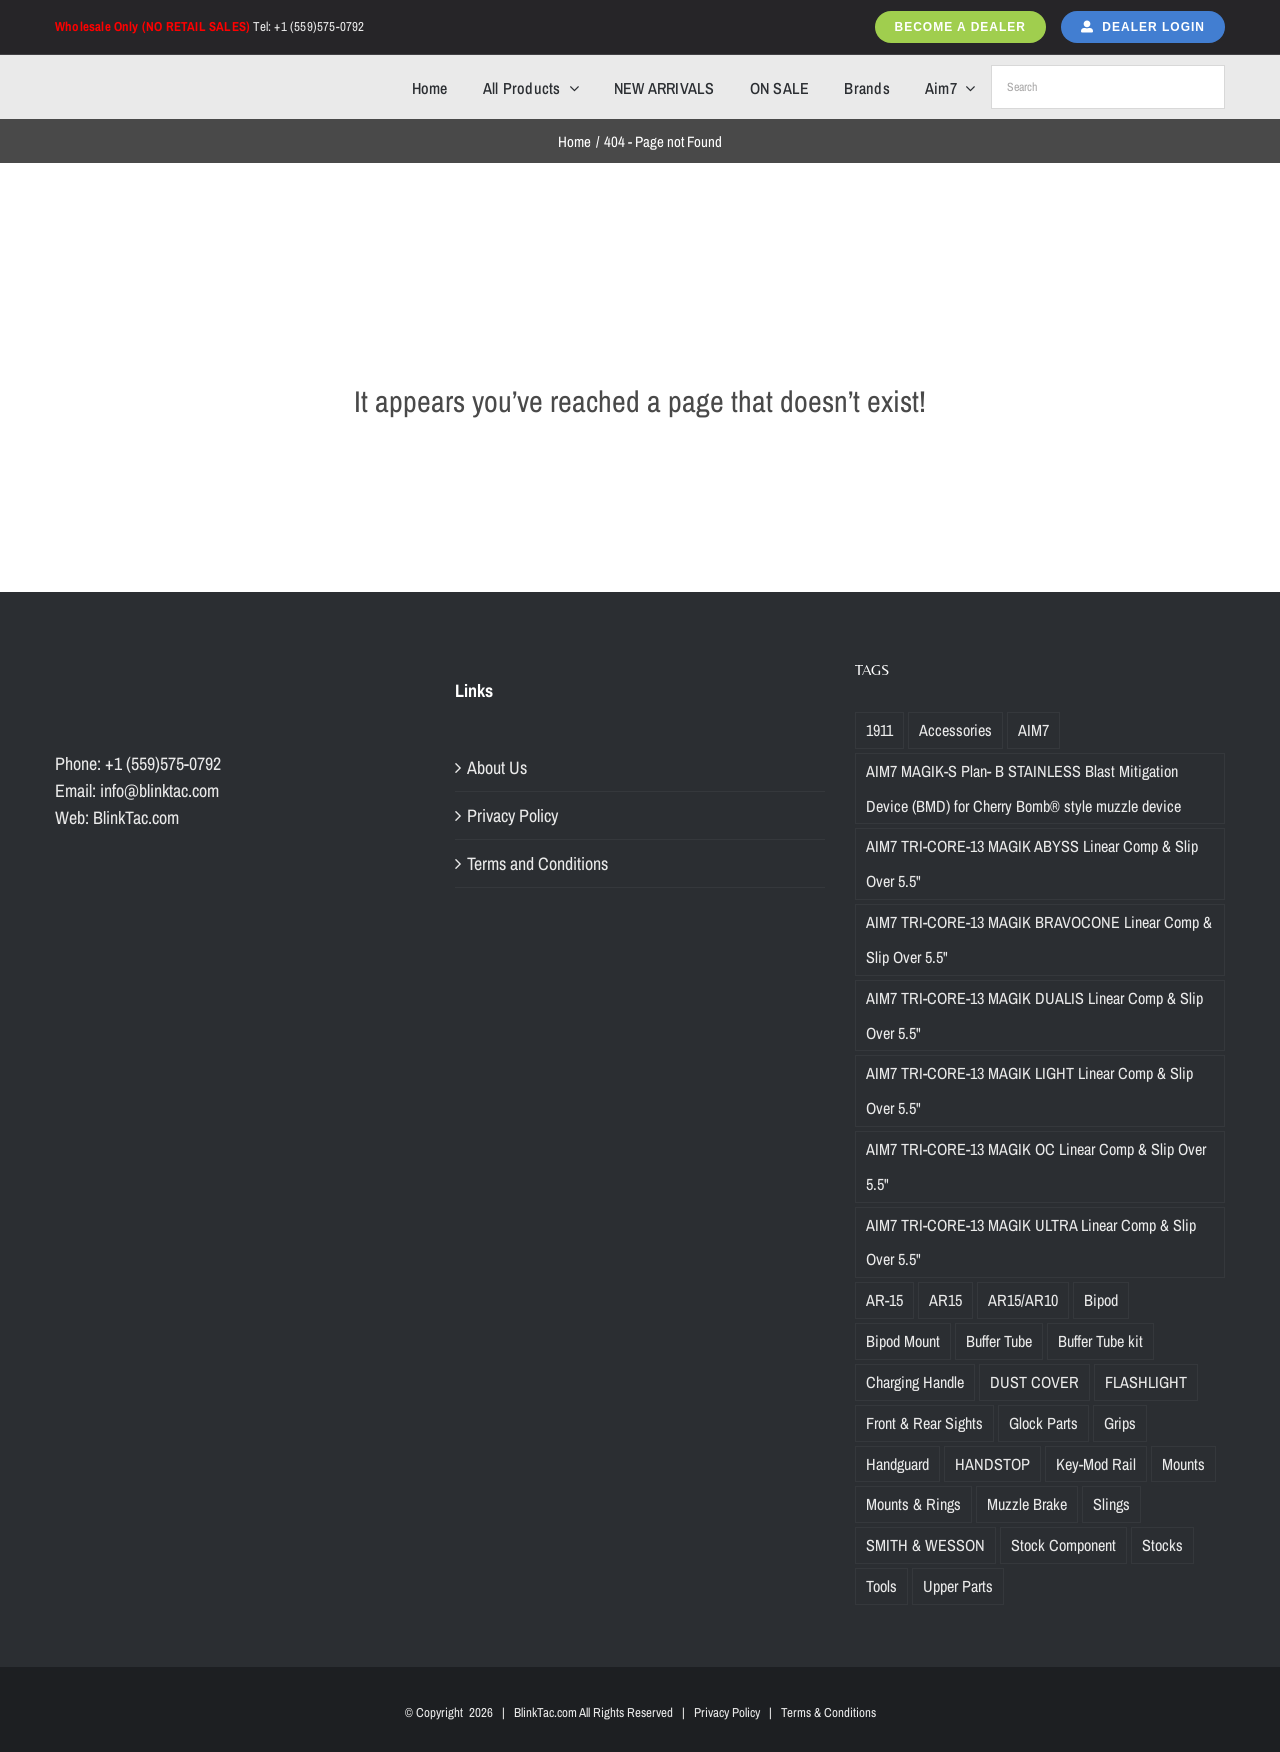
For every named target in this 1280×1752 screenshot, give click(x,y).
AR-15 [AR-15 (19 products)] (884, 1300)
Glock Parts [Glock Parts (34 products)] (1043, 1423)
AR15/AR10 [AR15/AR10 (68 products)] (1023, 1300)
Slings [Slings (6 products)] (1111, 1504)
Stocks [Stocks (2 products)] (1162, 1545)
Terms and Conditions (537, 863)
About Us (497, 767)
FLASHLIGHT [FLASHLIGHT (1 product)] (1146, 1382)
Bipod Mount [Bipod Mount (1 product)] (903, 1341)
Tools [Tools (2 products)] (881, 1586)
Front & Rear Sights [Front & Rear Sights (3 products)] (924, 1423)
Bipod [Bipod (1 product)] (1101, 1300)
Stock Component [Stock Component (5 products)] (1063, 1545)
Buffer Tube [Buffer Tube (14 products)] (999, 1341)
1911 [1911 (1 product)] (879, 730)
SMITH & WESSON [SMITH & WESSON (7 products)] (925, 1545)
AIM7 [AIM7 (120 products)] (1033, 730)
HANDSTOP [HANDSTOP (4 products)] (992, 1464)
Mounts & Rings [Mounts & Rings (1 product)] (913, 1504)
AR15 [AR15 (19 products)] (945, 1300)
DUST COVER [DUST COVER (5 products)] (1034, 1382)
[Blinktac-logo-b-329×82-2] (143, 73)
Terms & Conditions (828, 1712)
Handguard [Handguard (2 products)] (897, 1464)
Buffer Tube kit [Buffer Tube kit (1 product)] (1100, 1341)
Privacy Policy (512, 815)
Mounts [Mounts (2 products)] (1183, 1464)
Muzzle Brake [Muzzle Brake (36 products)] (1027, 1504)
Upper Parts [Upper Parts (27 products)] (958, 1586)
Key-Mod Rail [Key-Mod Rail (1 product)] (1096, 1464)
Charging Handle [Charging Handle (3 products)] (915, 1382)
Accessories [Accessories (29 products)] (955, 730)
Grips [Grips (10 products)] (1120, 1423)
